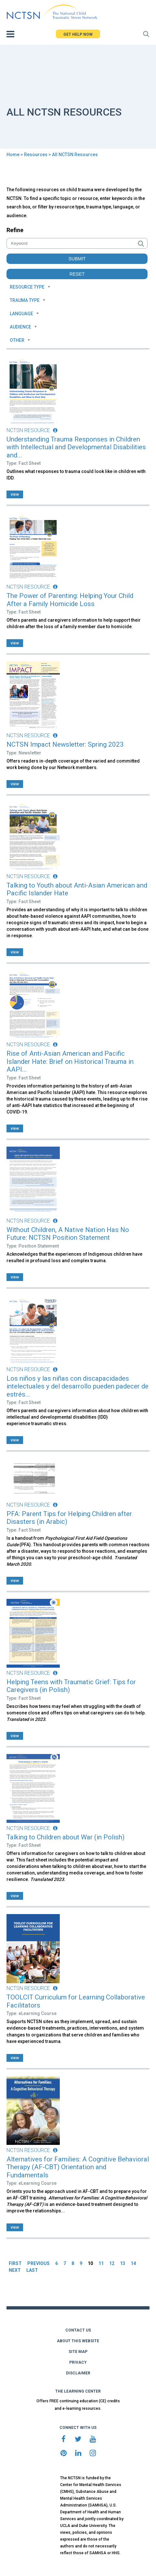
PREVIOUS (38, 2263)
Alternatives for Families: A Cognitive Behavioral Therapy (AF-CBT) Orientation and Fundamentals (77, 2167)
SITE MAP (78, 2351)
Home (13, 154)
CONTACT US (78, 2330)
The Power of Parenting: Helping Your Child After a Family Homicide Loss (69, 600)
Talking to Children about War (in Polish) (65, 1837)
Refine (14, 230)
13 (122, 2263)
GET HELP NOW (78, 34)
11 (101, 2263)
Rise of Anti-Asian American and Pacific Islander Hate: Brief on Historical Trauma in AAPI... (70, 1061)
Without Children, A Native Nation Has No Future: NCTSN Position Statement (67, 1234)
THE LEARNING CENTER (78, 2391)
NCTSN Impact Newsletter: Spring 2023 (65, 744)
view (15, 494)
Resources (35, 154)
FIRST (15, 2263)
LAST (32, 2270)
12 (111, 2263)
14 (133, 2263)
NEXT (15, 2270)
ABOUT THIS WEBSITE (78, 2341)
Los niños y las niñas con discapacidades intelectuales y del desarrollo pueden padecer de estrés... (77, 1386)
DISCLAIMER (78, 2373)
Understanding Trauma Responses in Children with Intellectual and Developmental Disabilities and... (76, 447)
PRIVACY (78, 2362)
